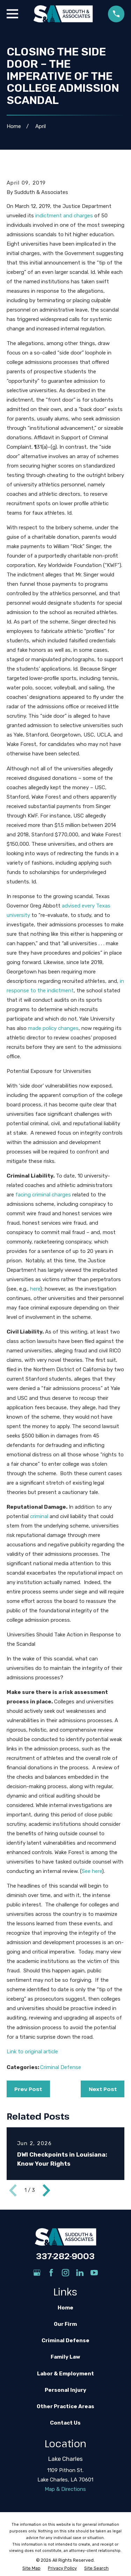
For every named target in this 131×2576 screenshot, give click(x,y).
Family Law (65, 2357)
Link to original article (32, 2051)
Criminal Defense (60, 2067)
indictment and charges (64, 215)
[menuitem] (31, 2568)
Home (65, 2308)
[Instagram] (65, 2272)
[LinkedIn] (79, 2272)
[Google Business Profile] (37, 2272)
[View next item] (46, 2190)
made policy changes (53, 1028)
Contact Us (65, 2423)
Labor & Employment (65, 2373)
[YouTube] (94, 2272)
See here (92, 1871)
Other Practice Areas (65, 2406)
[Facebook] (51, 2272)
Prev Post (28, 2088)
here (35, 1289)
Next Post (103, 2088)
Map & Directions (65, 2489)
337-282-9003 (65, 2256)
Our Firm (65, 2324)
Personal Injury (65, 2390)
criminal (39, 1516)
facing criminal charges (43, 1195)
